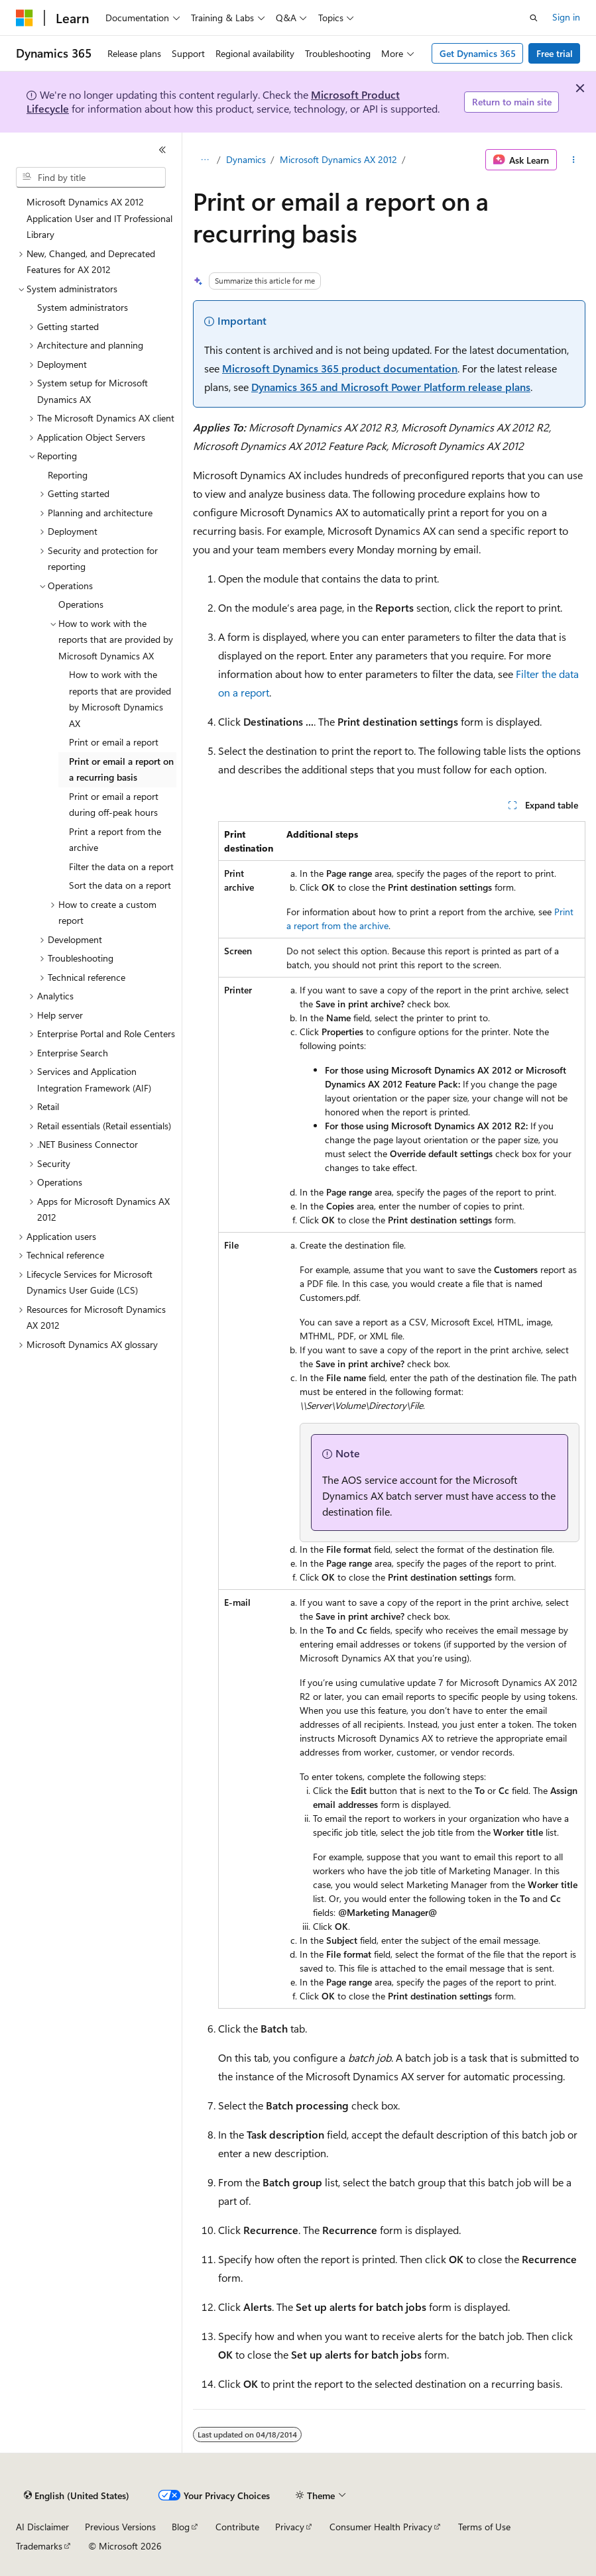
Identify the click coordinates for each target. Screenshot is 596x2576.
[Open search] (533, 18)
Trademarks (39, 2546)
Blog (181, 2526)
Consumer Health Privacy (380, 2526)
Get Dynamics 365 (478, 53)
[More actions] (573, 159)
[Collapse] (162, 150)
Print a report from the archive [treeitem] (115, 839)
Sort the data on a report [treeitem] (120, 885)
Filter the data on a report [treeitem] (121, 866)
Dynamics (246, 159)
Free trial (554, 53)
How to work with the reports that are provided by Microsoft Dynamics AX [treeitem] (120, 699)
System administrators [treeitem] (82, 307)
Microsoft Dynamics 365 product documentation (339, 368)
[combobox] (91, 177)
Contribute (237, 2526)
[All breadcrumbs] (204, 159)
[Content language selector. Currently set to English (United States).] (76, 2495)
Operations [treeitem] (80, 604)
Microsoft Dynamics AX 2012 (338, 159)
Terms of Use (484, 2526)
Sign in (566, 17)
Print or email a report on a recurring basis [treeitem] (121, 769)
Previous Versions (120, 2526)
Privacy (289, 2526)
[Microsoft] (24, 18)
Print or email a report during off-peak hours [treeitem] (113, 804)
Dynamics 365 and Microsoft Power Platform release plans (390, 387)
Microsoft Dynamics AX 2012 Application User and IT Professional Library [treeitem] (99, 218)
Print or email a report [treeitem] (113, 742)
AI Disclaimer (42, 2526)
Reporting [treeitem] (68, 475)
